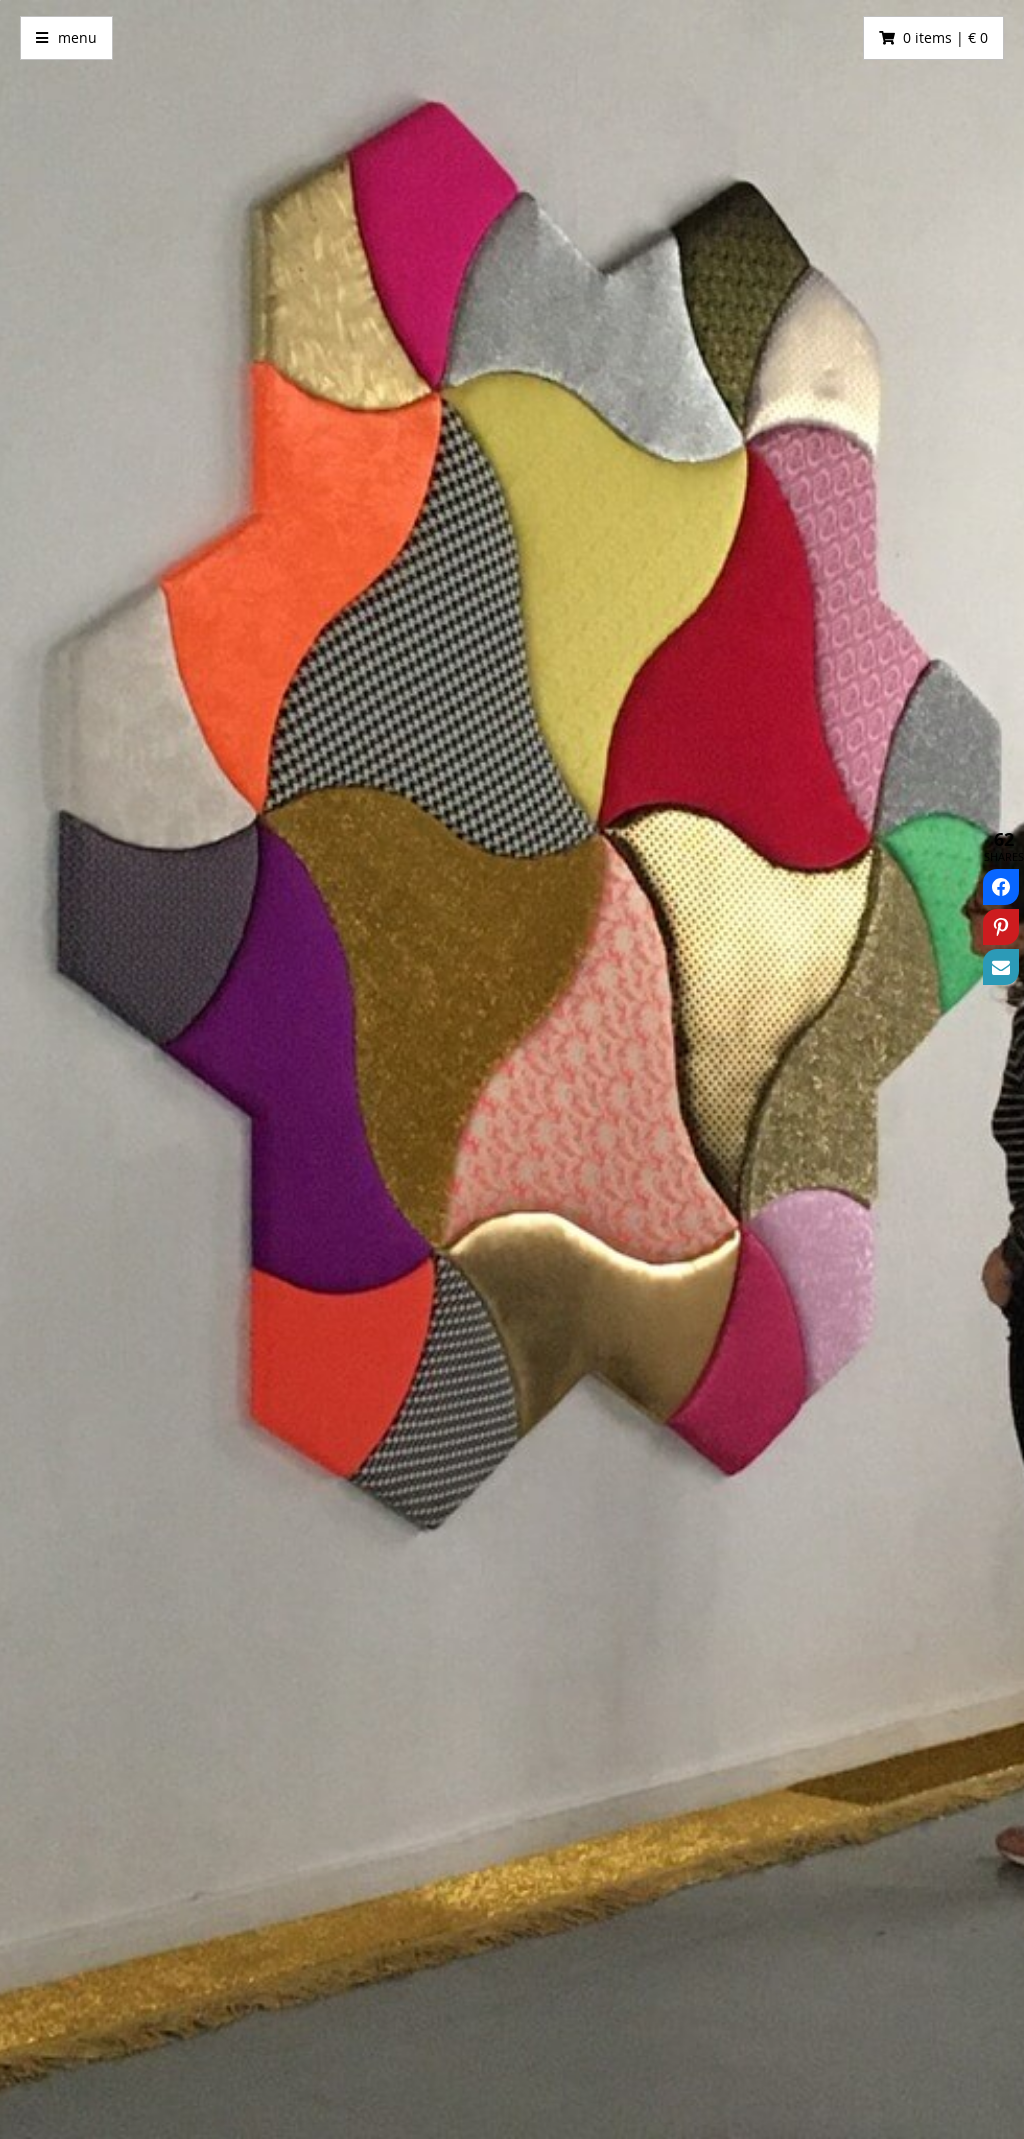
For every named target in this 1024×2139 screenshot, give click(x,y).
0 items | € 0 (945, 37)
